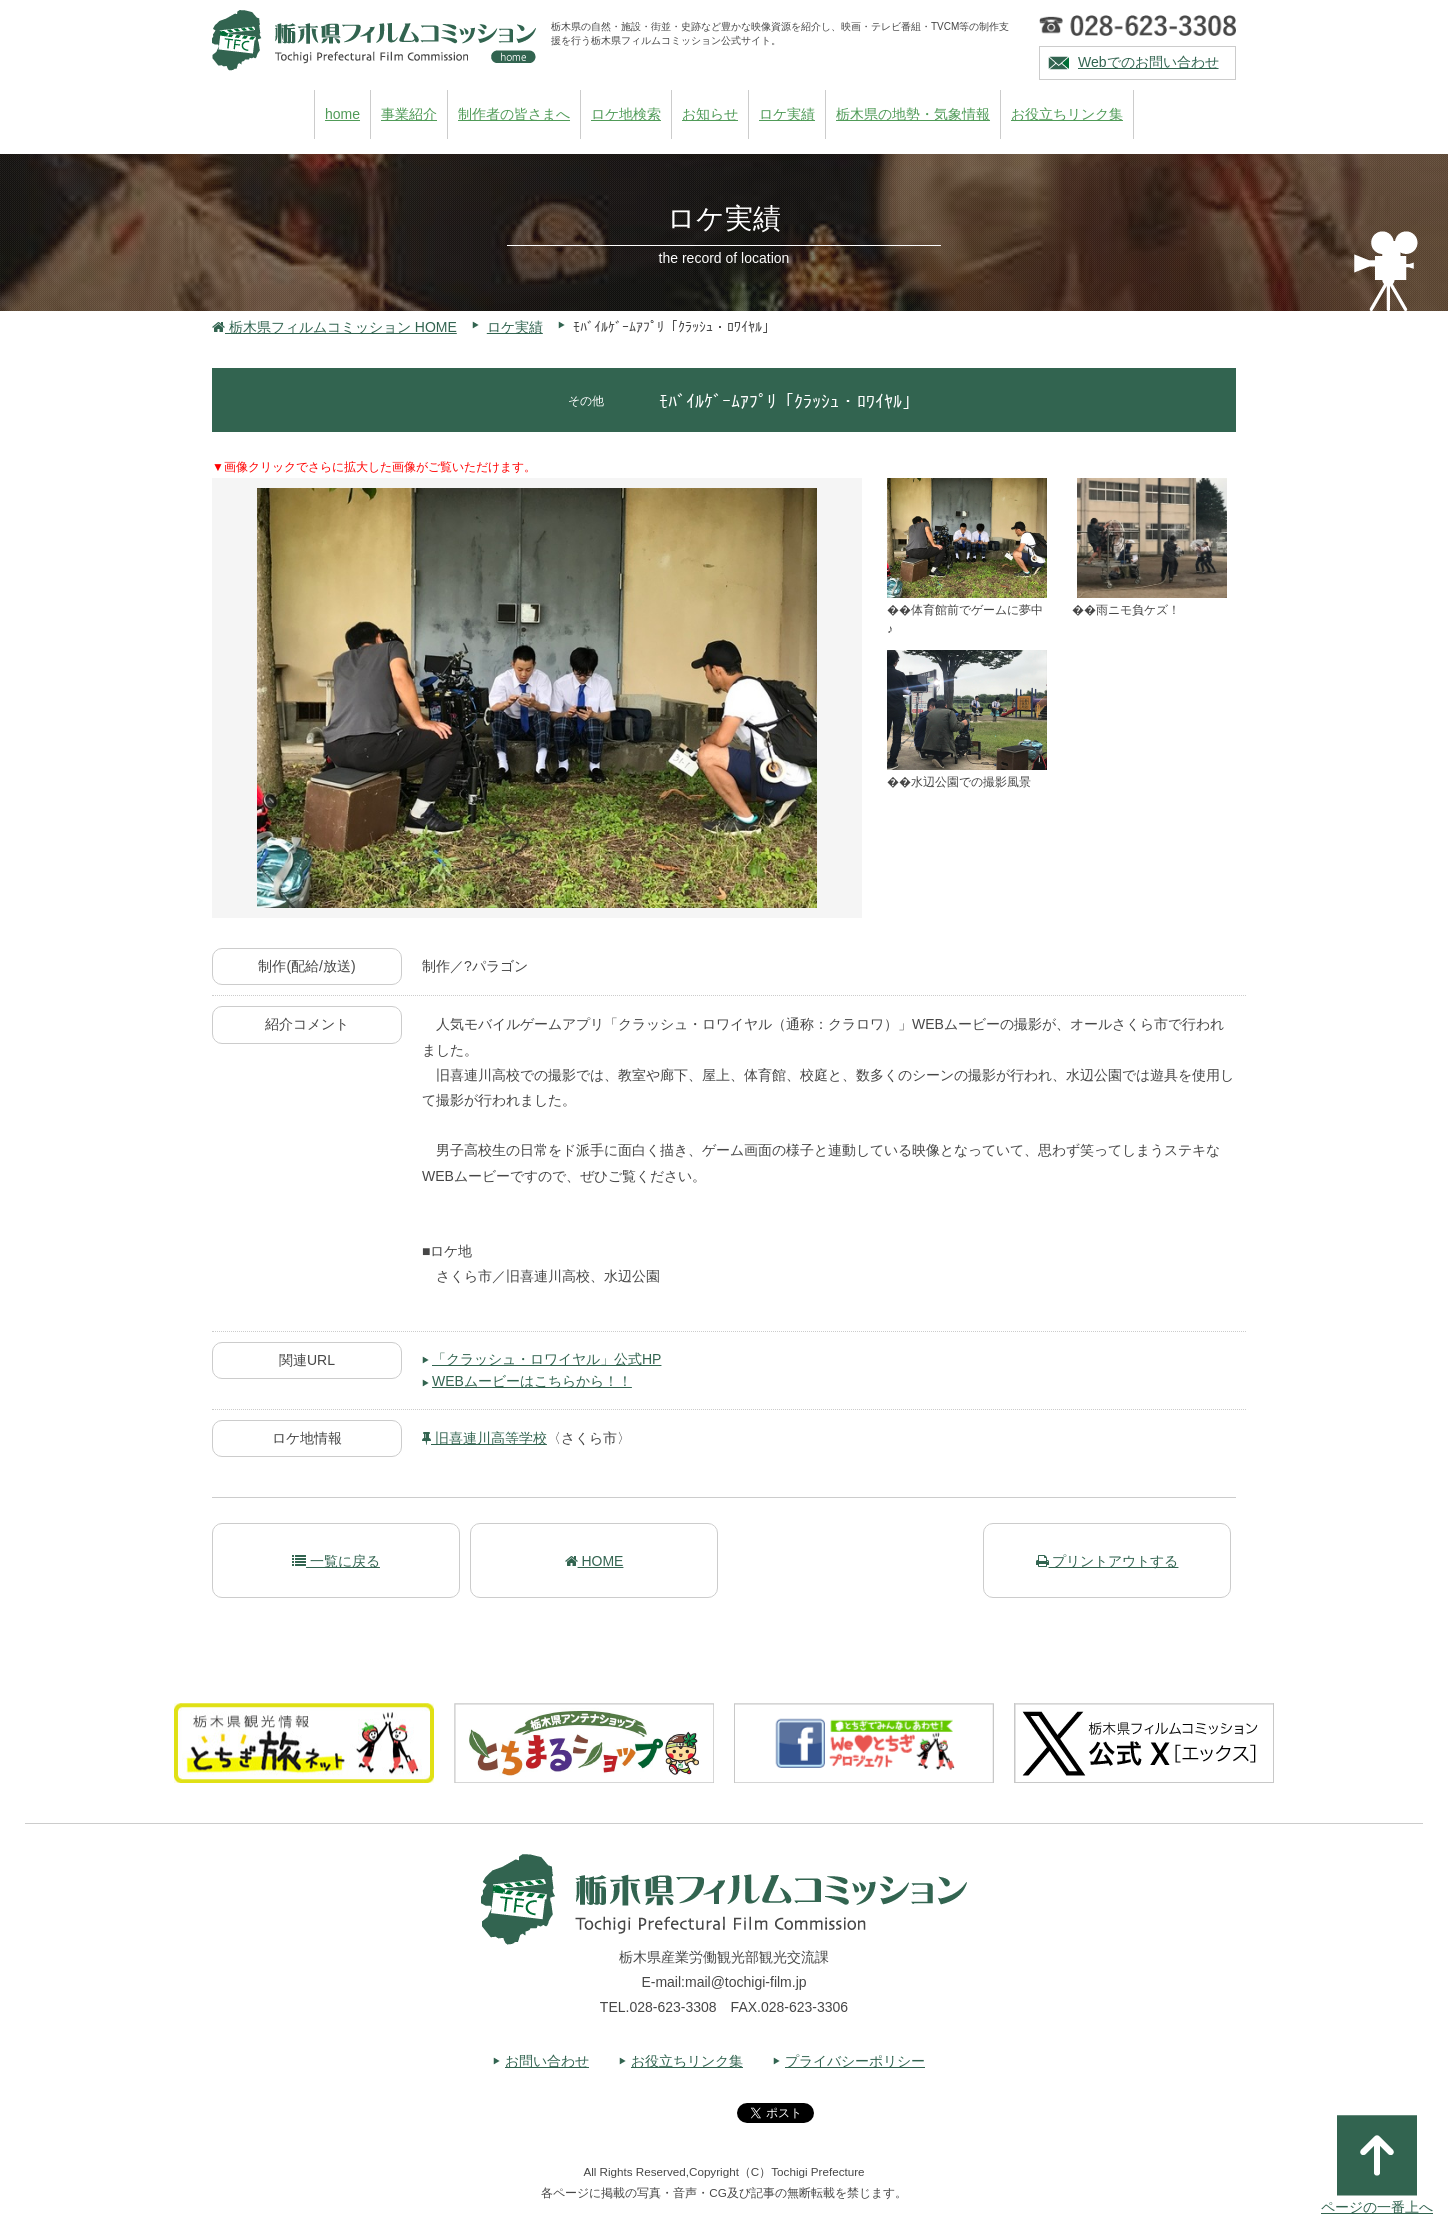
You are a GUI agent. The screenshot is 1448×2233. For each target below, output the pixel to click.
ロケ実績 (787, 114)
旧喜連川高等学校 (484, 1438)
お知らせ (710, 114)
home (342, 114)
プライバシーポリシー (855, 2061)
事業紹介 (409, 114)
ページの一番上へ (1377, 2165)
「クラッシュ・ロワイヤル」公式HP (546, 1359)
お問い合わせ (547, 2061)
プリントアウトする (1107, 1561)
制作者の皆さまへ (514, 114)
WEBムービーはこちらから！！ (532, 1381)
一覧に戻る (336, 1561)
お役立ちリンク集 (1067, 114)
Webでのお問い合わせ (1148, 62)
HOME (594, 1561)
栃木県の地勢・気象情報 (913, 114)
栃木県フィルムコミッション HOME (334, 327)
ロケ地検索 (626, 114)
